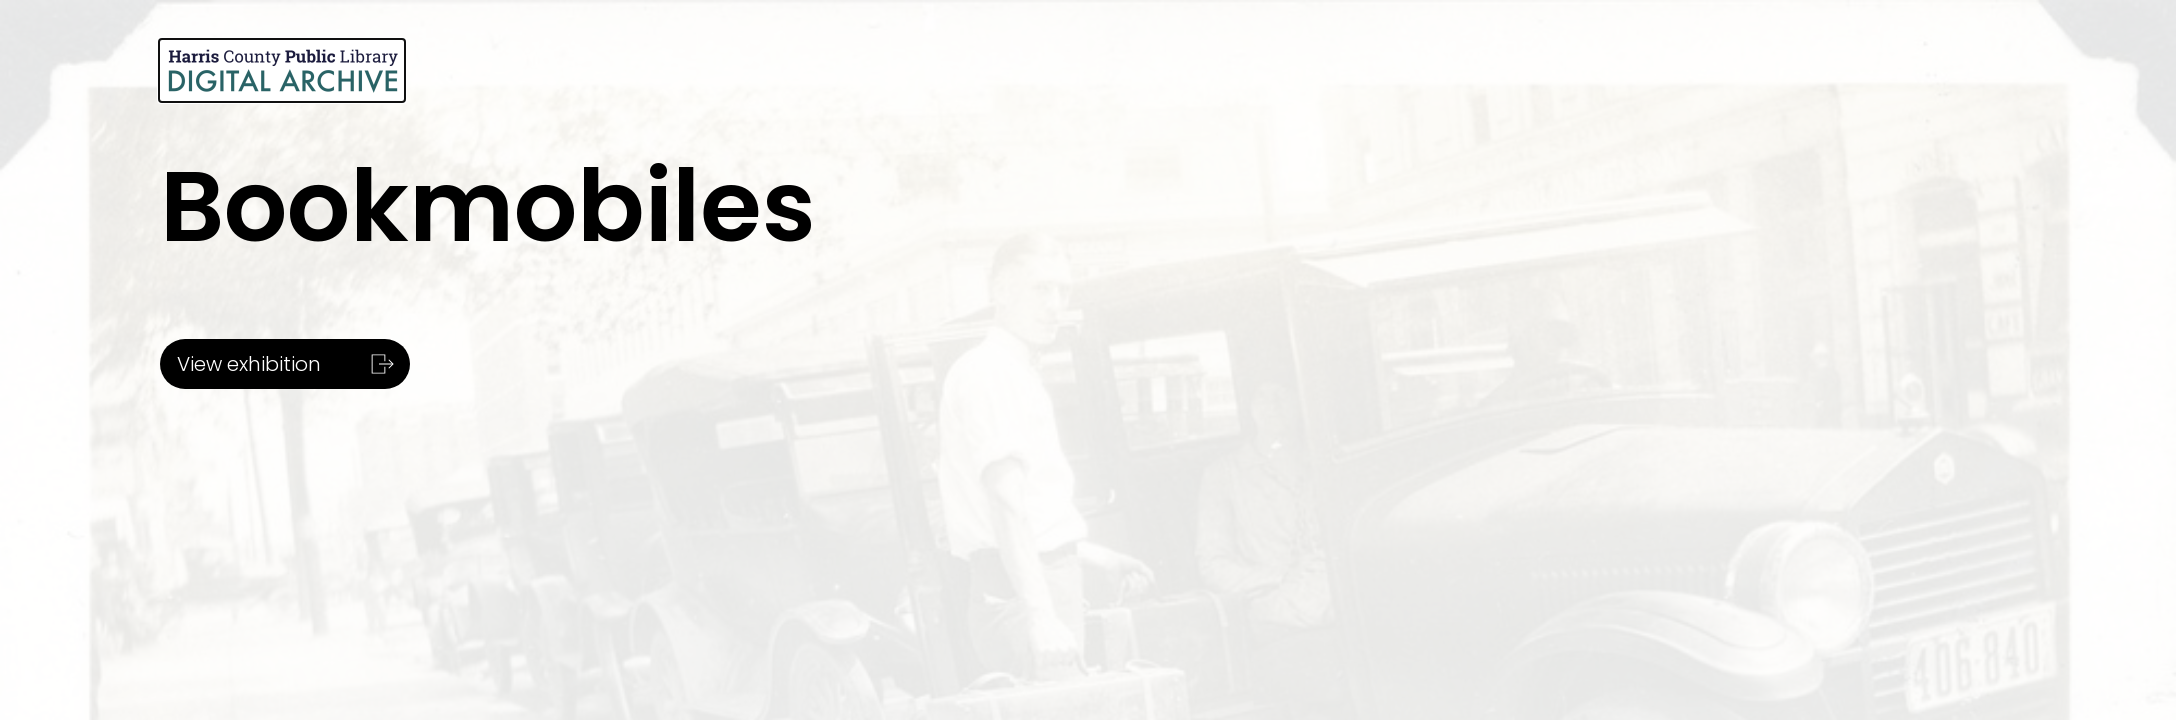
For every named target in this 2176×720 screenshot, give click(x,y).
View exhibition (283, 364)
